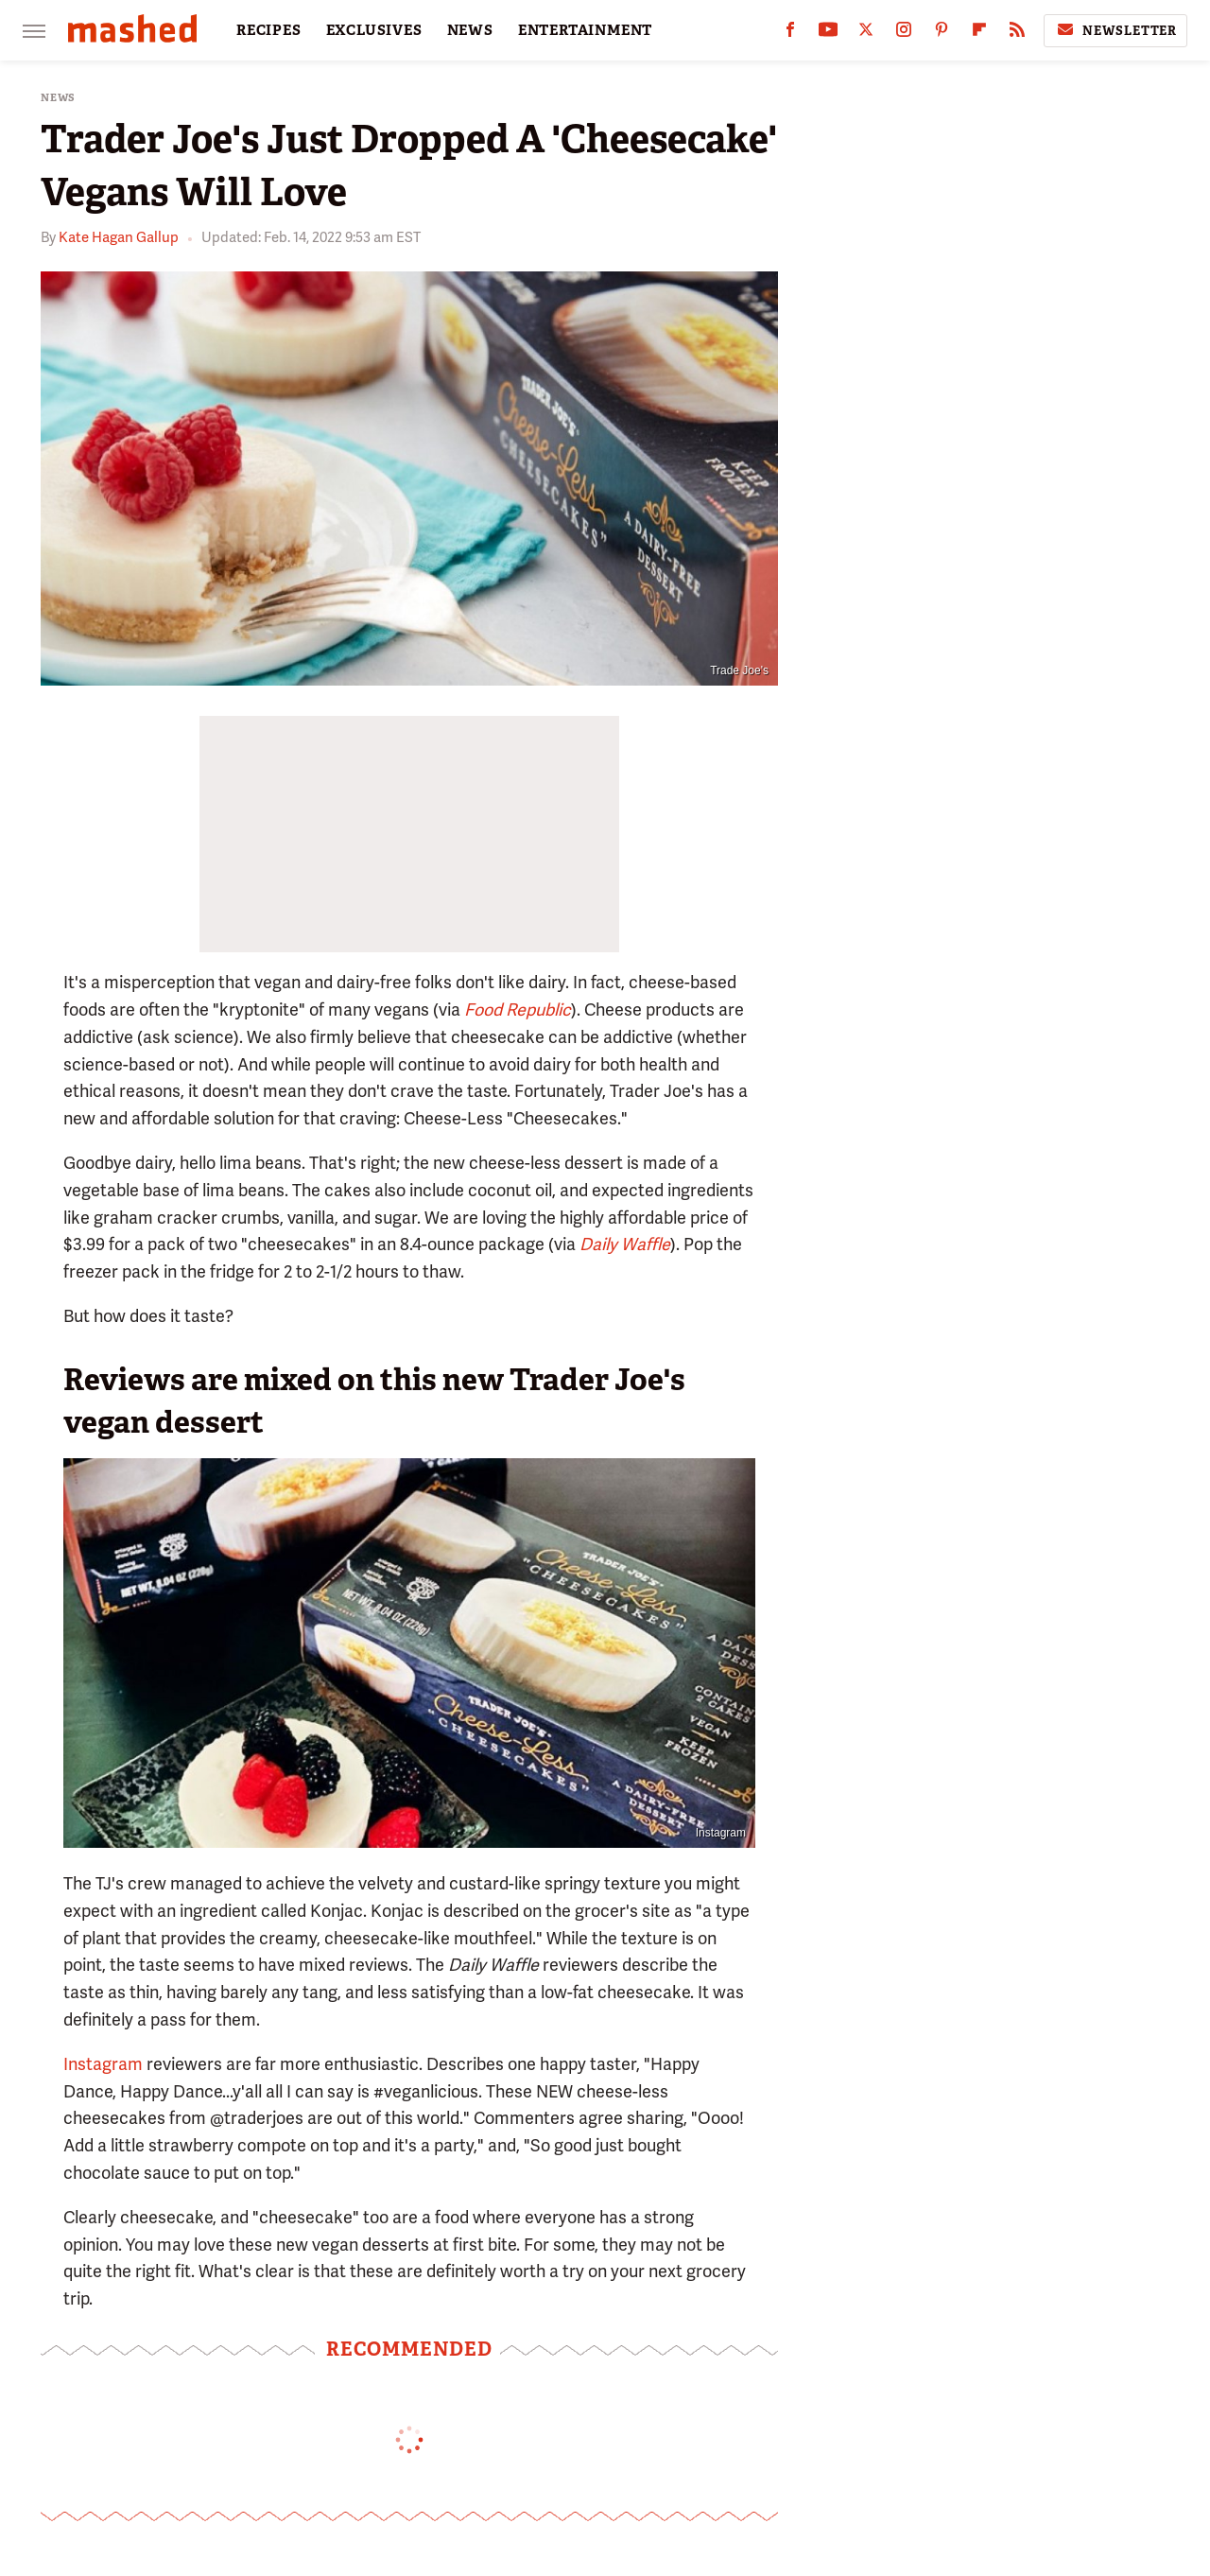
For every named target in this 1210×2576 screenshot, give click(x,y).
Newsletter (1115, 30)
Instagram (721, 1832)
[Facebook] (790, 33)
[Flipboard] (979, 33)
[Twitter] (866, 33)
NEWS (470, 30)
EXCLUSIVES (374, 30)
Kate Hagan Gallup (119, 237)
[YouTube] (828, 33)
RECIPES (269, 30)
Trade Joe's (739, 670)
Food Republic (517, 1009)
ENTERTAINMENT (585, 30)
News (58, 98)
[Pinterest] (941, 33)
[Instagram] (903, 33)
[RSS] (1017, 33)
